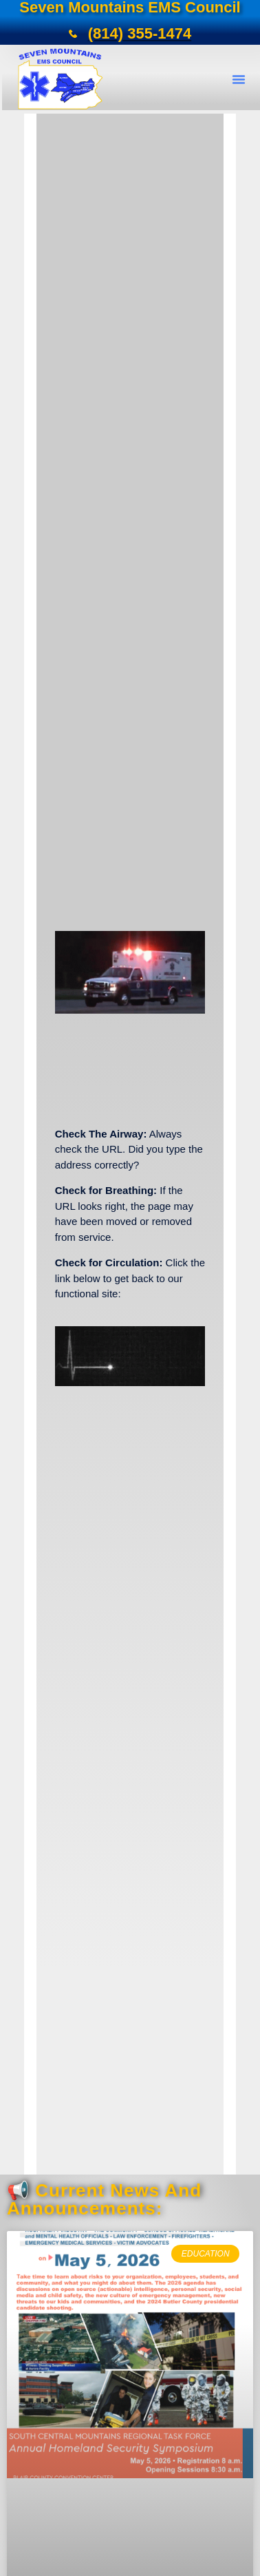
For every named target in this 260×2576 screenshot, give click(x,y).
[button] (238, 79)
